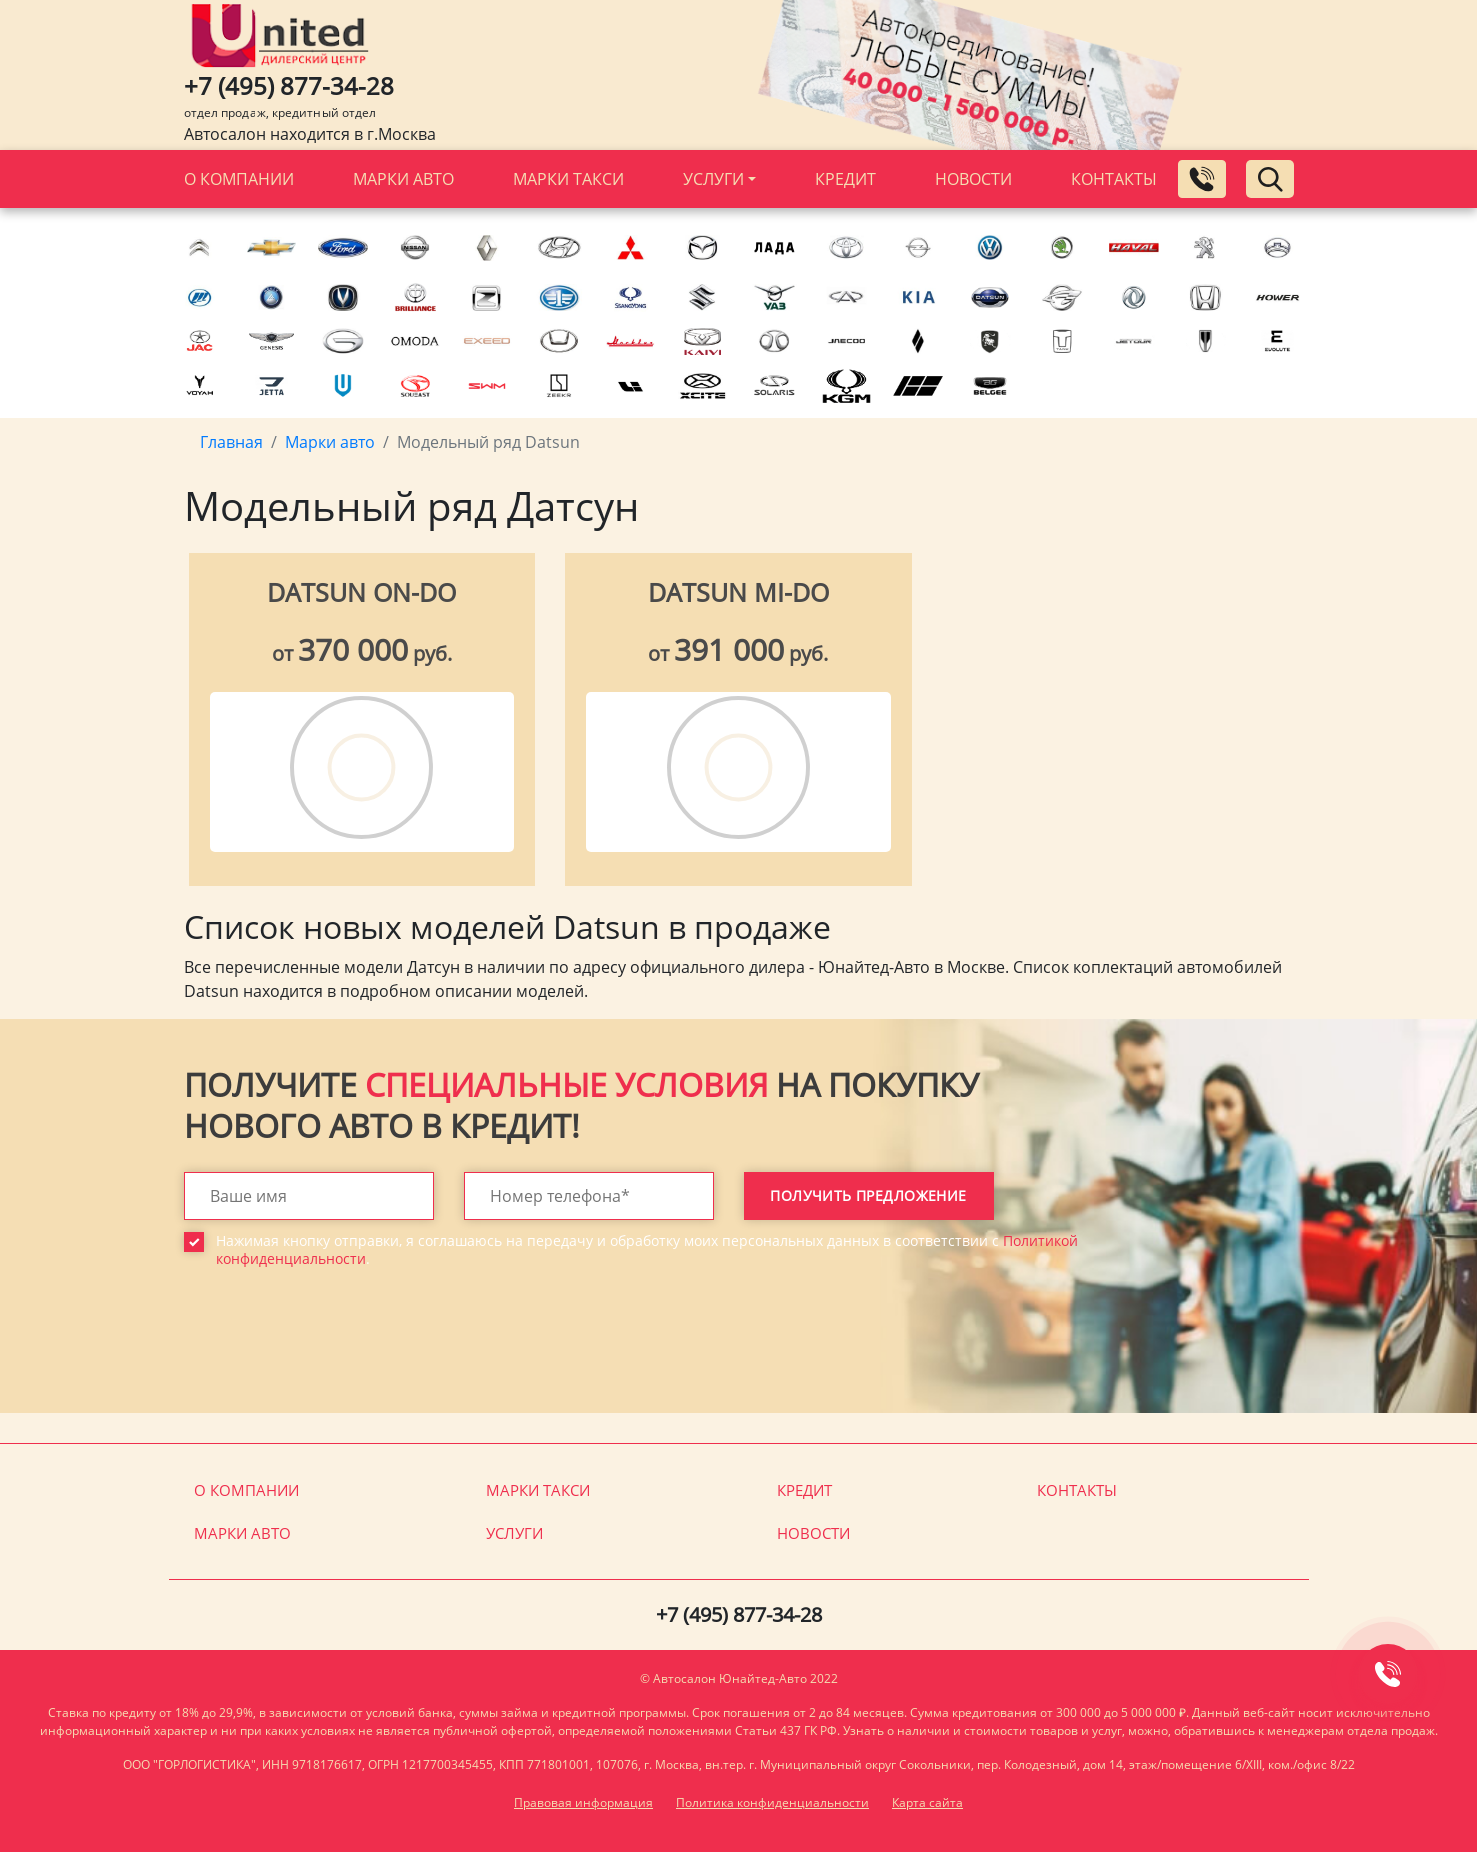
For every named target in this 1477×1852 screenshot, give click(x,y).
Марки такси (568, 179)
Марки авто (403, 179)
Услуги (713, 179)
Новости (973, 179)
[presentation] (336, 1355)
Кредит (845, 179)
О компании (239, 179)
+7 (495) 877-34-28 (289, 85)
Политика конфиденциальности (772, 1802)
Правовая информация (583, 1802)
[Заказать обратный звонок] (1202, 179)
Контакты (1114, 179)
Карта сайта (927, 1802)
